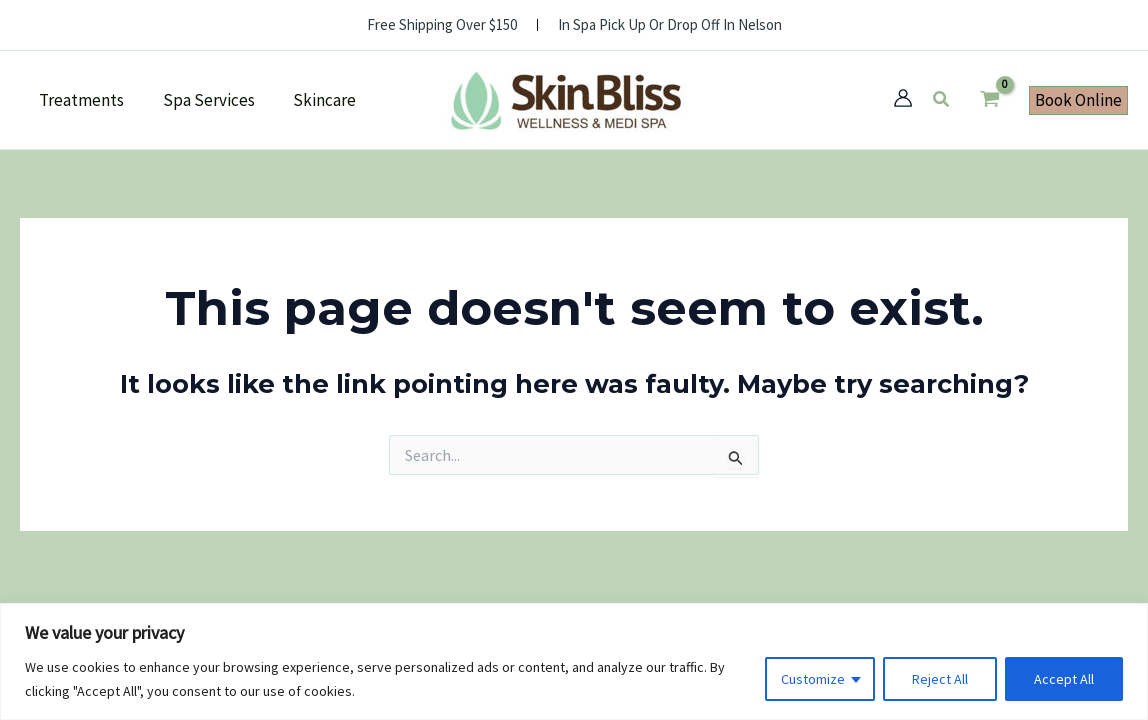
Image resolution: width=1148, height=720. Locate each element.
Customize (813, 679)
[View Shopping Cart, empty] (990, 100)
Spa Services (202, 100)
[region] (574, 661)
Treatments (79, 100)
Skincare (313, 100)
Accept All (1064, 679)
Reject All (940, 679)
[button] (942, 100)
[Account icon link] (903, 98)
